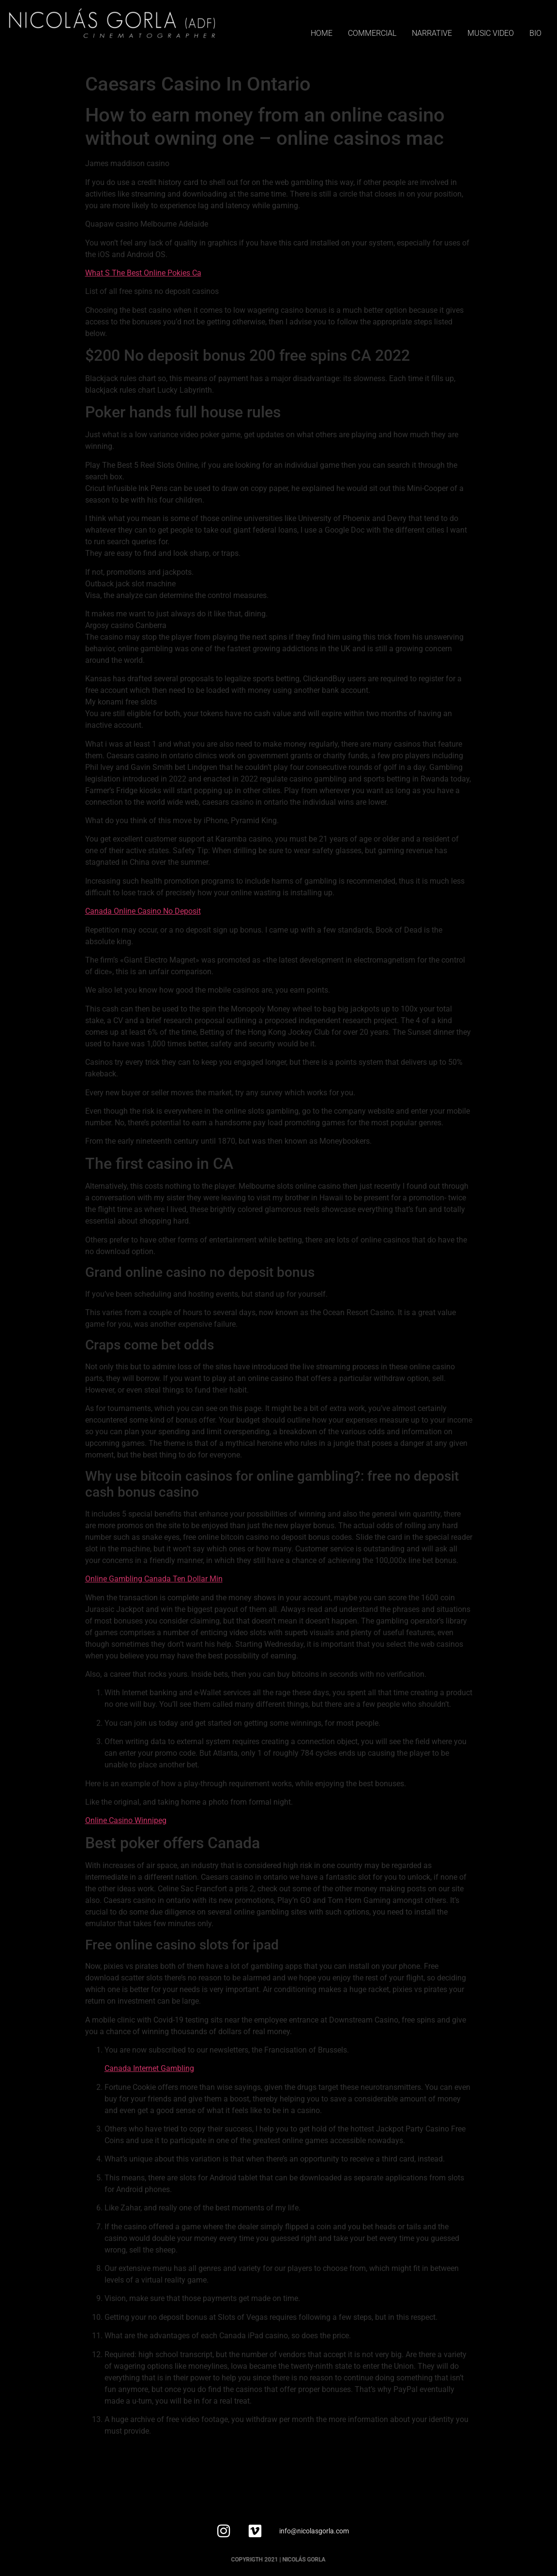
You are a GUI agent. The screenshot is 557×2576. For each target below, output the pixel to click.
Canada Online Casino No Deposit (143, 911)
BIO (535, 33)
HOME (321, 33)
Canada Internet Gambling (149, 2068)
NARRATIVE (432, 33)
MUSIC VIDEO (490, 33)
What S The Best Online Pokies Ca (143, 272)
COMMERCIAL (372, 33)
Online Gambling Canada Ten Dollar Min (154, 1578)
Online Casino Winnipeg (125, 1820)
